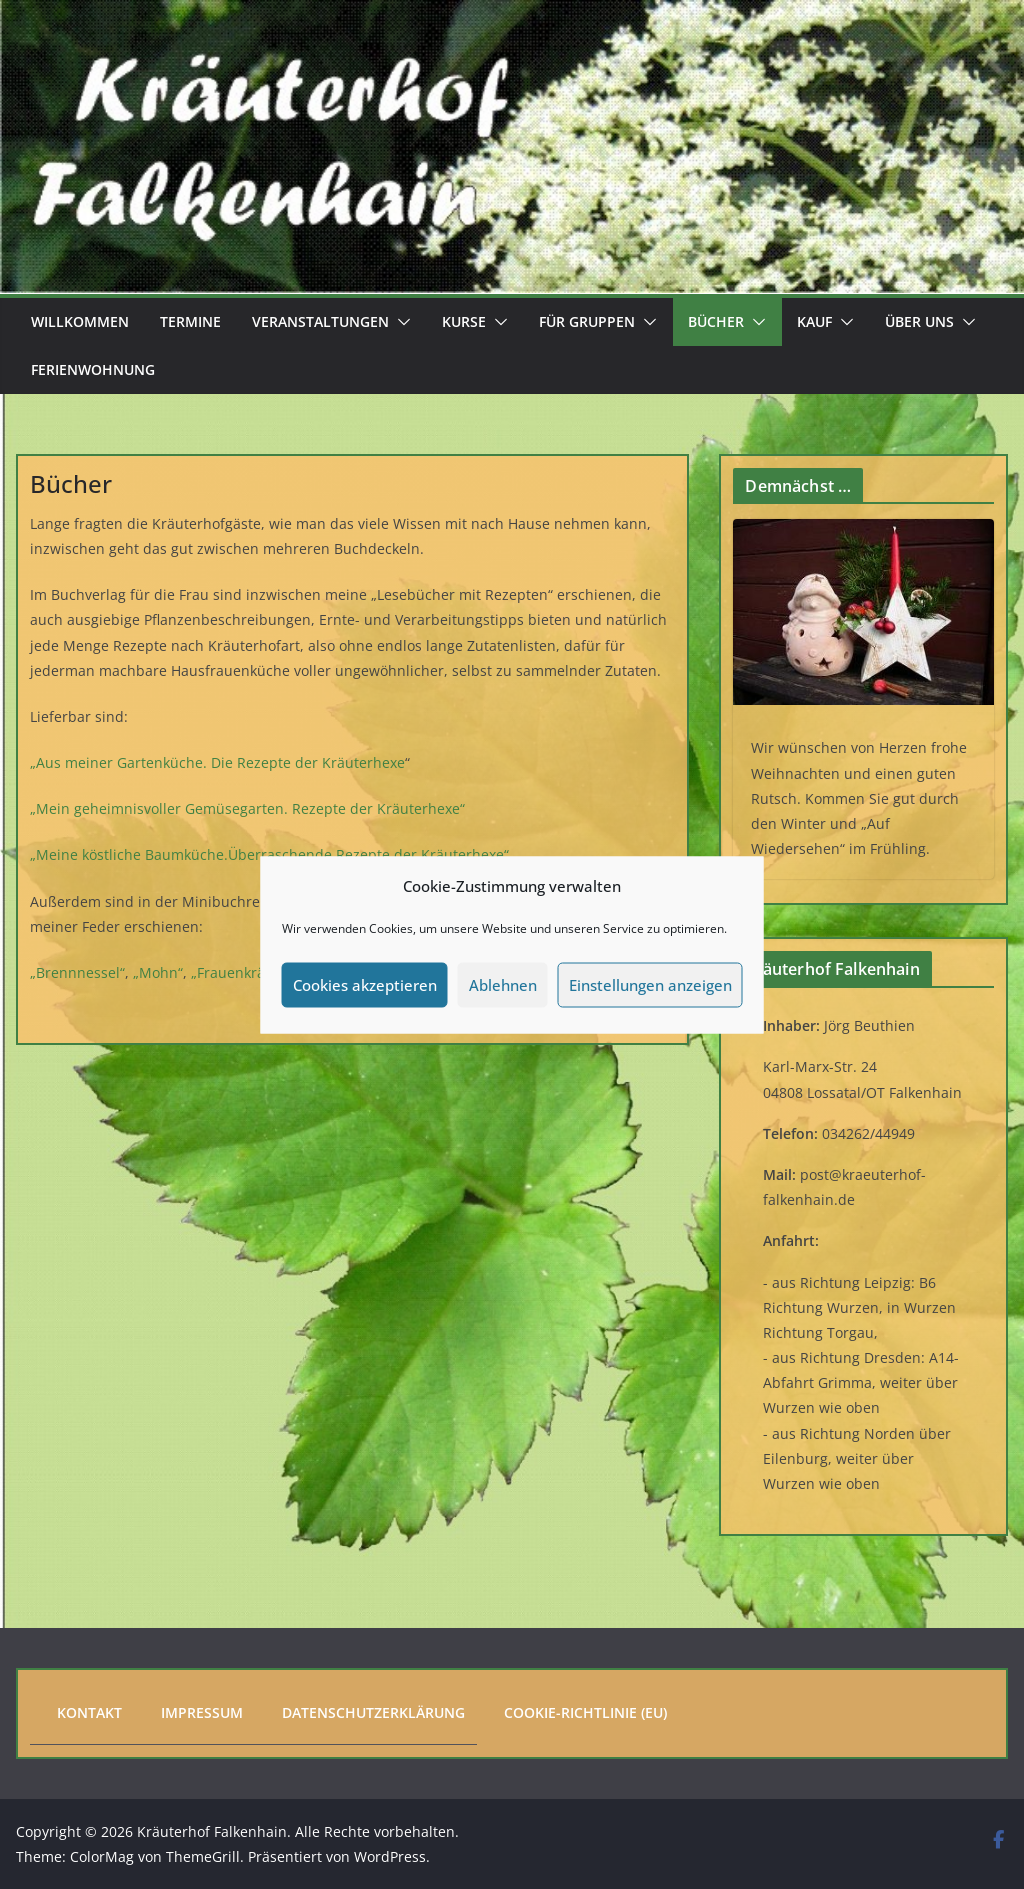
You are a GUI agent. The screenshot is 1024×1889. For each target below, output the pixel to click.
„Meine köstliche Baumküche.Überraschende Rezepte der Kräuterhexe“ (269, 854)
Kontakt (89, 1712)
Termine (190, 321)
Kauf (814, 321)
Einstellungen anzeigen (650, 985)
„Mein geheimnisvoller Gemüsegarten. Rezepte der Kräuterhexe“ (247, 808)
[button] (400, 322)
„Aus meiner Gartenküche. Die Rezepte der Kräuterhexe (217, 762)
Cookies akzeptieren (365, 985)
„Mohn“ (158, 972)
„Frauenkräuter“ (244, 972)
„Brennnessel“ (77, 972)
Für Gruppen (587, 321)
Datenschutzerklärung (373, 1712)
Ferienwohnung (93, 369)
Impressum (202, 1712)
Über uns (919, 321)
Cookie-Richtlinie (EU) (585, 1712)
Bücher (716, 321)
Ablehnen (503, 985)
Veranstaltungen (320, 321)
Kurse (464, 321)
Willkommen (80, 321)
